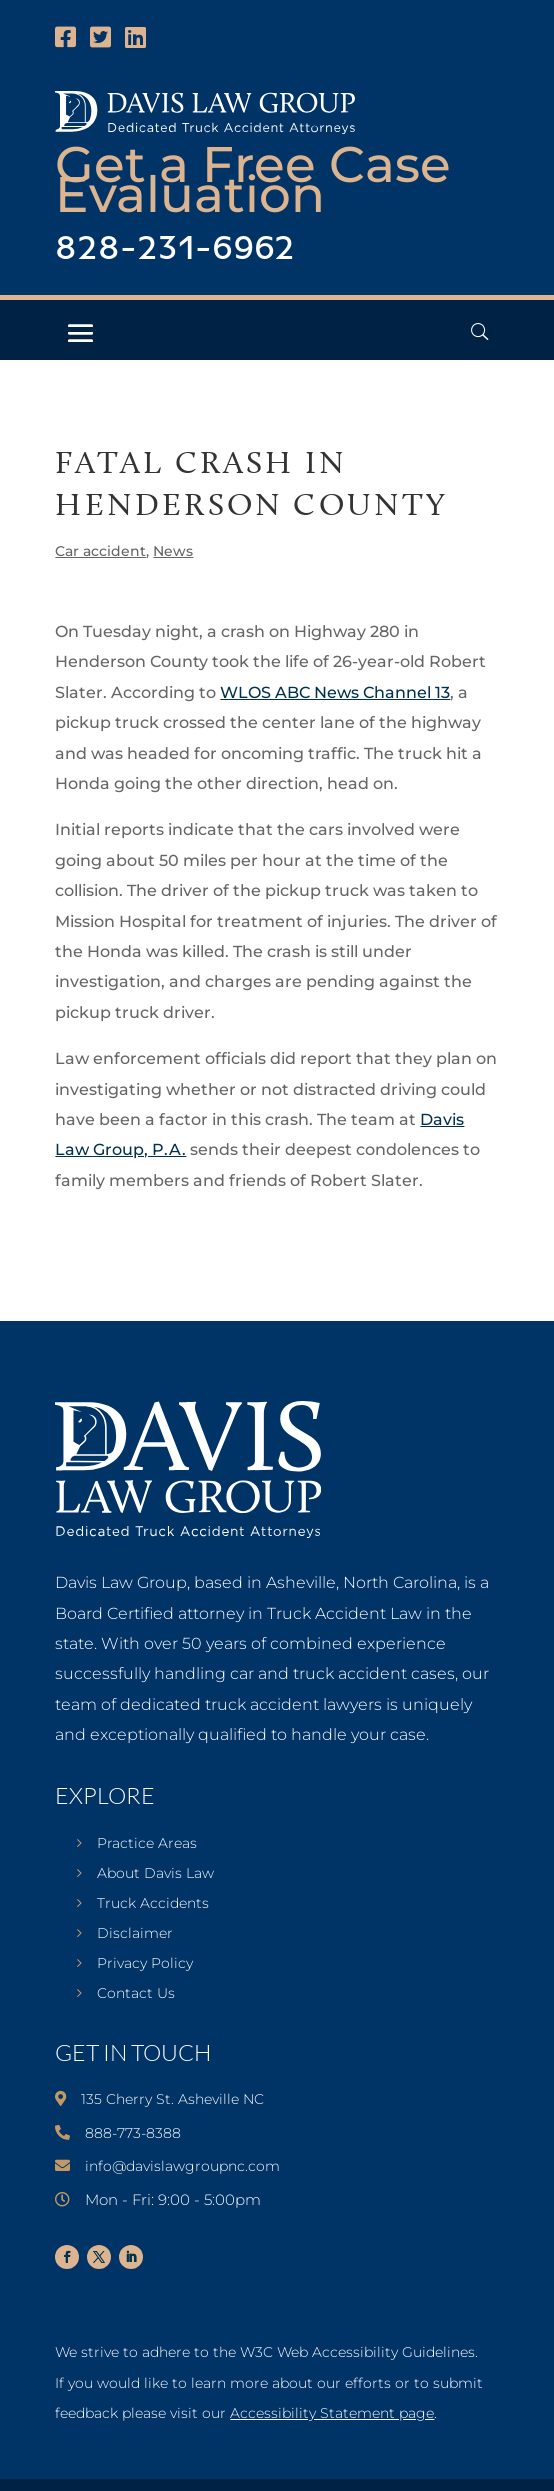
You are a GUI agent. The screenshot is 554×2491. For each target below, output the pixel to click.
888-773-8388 (133, 2133)
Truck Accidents (153, 1904)
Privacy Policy (145, 1964)
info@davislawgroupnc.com (182, 2166)
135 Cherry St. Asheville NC (172, 2099)
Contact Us (136, 1994)
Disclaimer (135, 1934)
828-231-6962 (175, 249)
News (173, 551)
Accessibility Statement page (332, 2413)
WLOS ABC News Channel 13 (335, 692)
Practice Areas (147, 1844)
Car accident (100, 551)
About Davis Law (155, 1874)
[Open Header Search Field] (479, 331)
